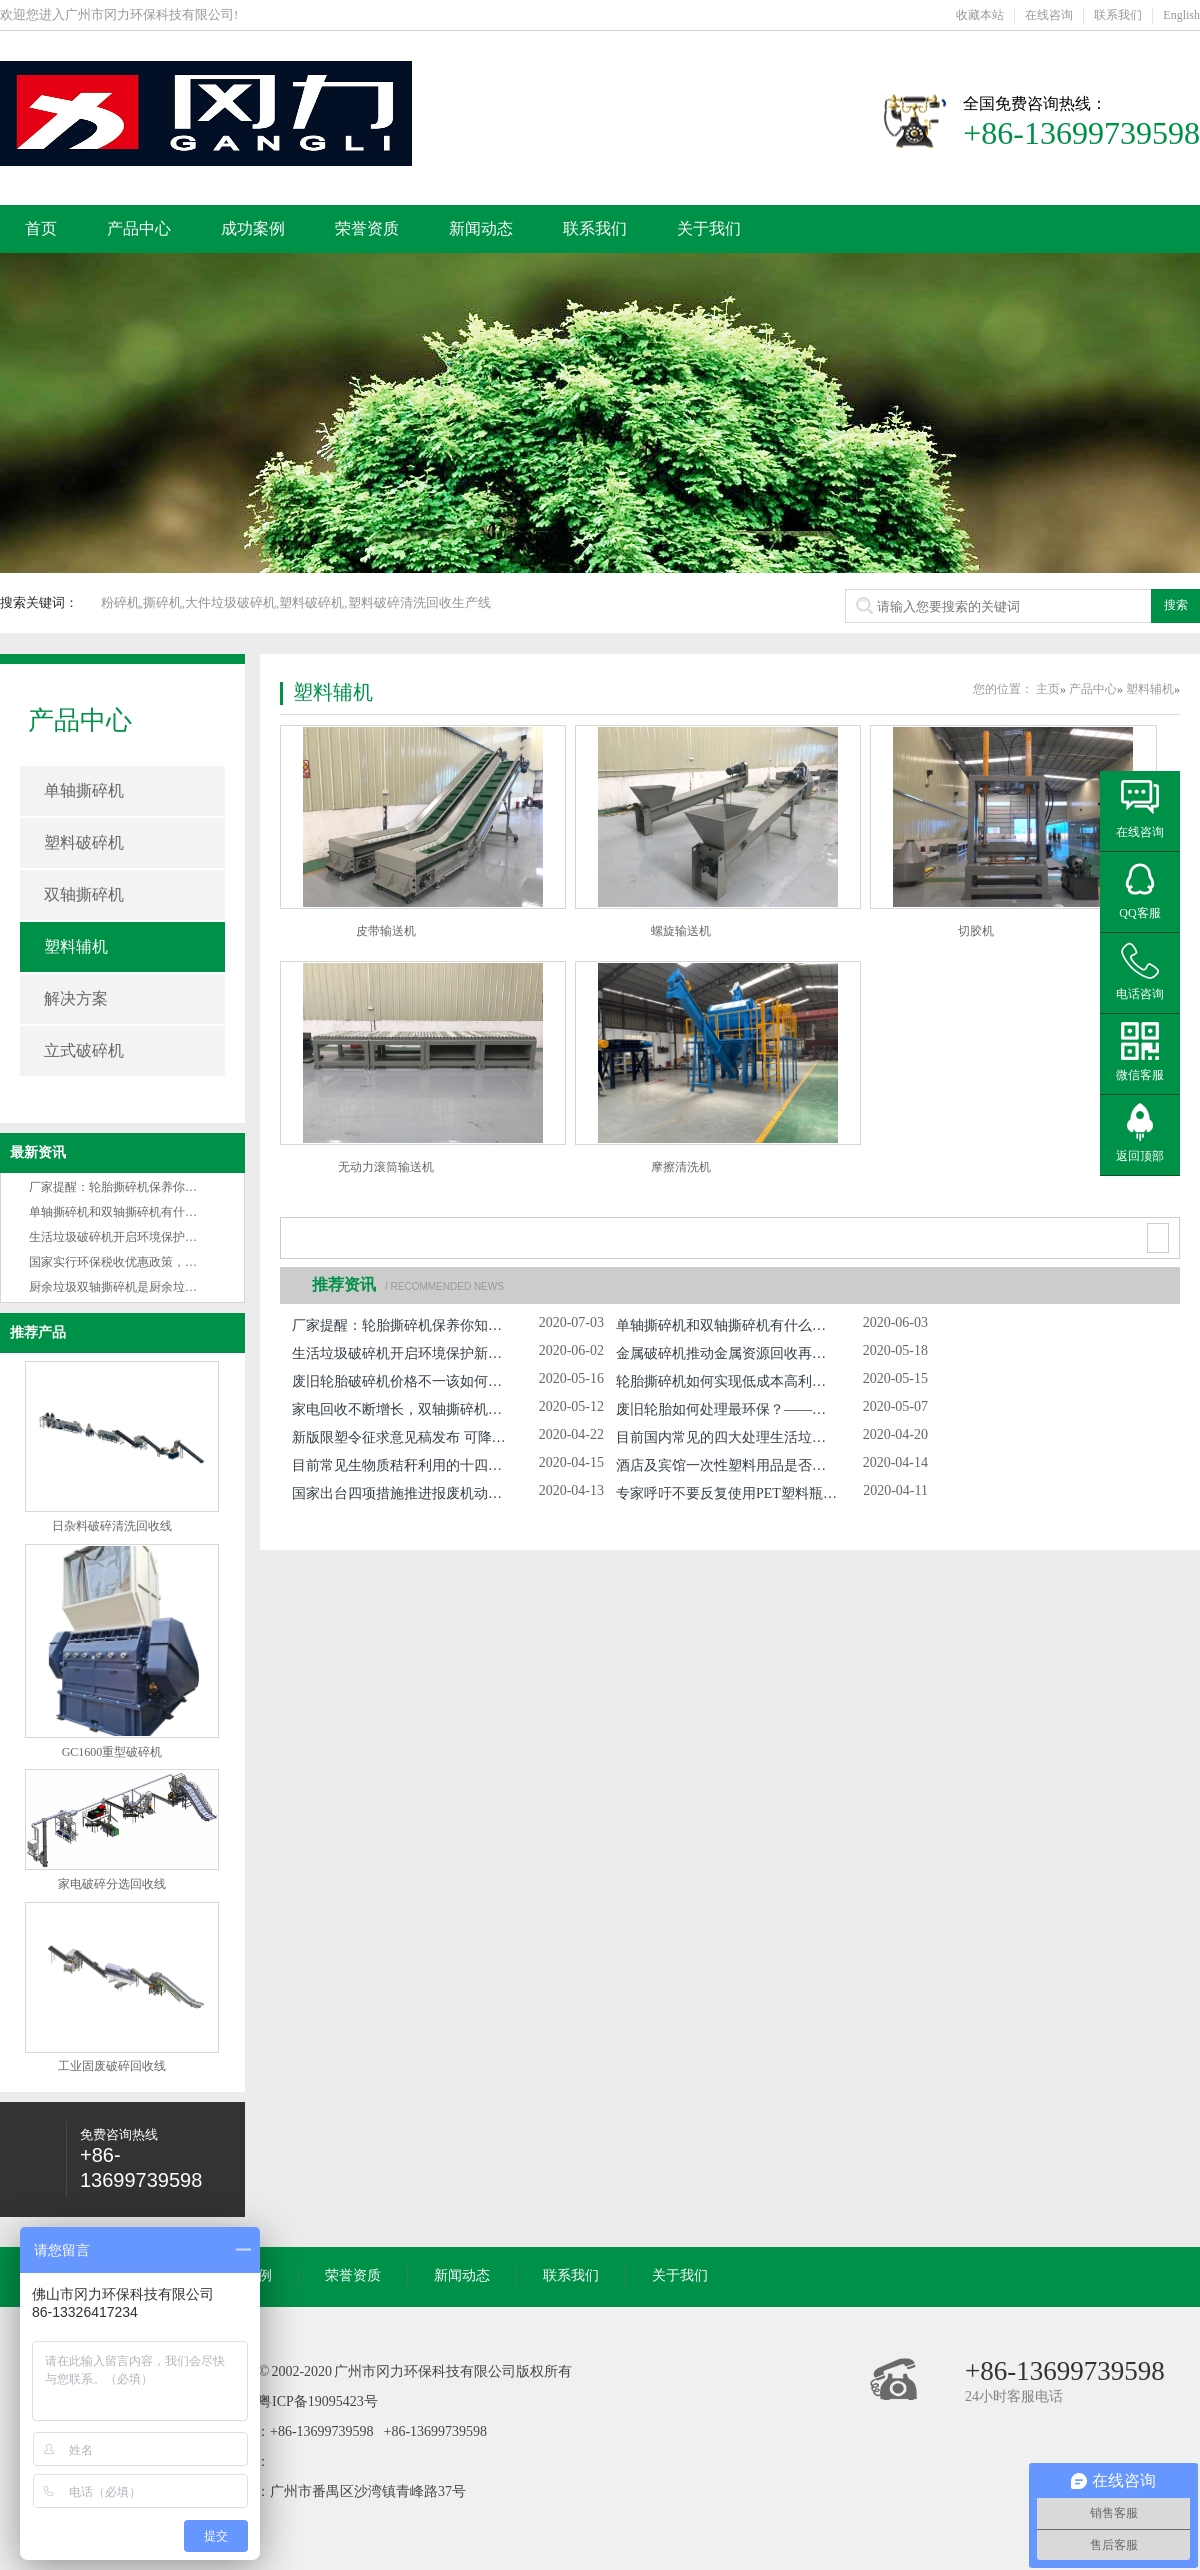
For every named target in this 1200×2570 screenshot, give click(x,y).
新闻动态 (481, 228)
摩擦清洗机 (681, 1167)
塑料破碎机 (84, 842)
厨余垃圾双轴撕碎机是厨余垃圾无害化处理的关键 (161, 1287)
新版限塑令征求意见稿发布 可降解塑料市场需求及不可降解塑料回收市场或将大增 (402, 1437)
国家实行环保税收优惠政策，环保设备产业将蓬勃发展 (173, 1262)
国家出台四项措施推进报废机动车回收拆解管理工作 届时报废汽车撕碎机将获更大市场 (402, 1493)
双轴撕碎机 (84, 894)
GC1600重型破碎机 (112, 1752)
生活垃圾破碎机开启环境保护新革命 (125, 1237)
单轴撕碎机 (84, 790)
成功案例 (253, 228)
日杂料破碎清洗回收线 (112, 1526)
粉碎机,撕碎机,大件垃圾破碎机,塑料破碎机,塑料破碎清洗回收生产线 (296, 602)
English (1181, 15)
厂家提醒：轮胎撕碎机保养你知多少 (125, 1187)
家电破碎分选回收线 (112, 1884)
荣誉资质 (367, 228)
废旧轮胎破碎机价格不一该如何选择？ (402, 1381)
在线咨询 (1049, 15)
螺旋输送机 (681, 931)
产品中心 (139, 228)
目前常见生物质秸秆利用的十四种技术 (402, 1465)
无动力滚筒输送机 (386, 1167)
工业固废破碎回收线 (112, 2066)
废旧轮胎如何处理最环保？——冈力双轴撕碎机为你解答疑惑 (726, 1409)
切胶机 (976, 931)
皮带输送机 (386, 931)
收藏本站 (980, 15)
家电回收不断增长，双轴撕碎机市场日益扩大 (402, 1409)
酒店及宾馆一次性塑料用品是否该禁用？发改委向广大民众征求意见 (726, 1465)
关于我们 (709, 228)
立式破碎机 (84, 1050)
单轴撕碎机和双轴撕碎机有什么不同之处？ (143, 1212)
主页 (1048, 689)
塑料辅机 (76, 946)
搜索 (1176, 605)
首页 (41, 228)
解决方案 (76, 998)
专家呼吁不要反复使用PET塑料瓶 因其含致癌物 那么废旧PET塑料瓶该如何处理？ (726, 1493)
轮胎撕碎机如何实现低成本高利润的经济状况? (726, 1381)
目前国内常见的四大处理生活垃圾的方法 (726, 1437)
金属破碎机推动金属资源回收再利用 (726, 1353)
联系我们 (1118, 15)
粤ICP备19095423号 (318, 2401)
